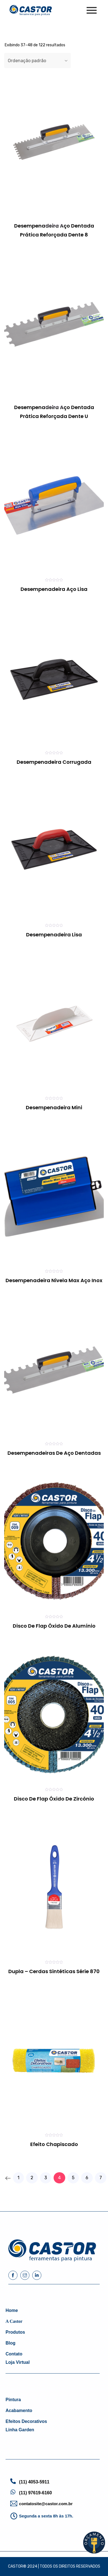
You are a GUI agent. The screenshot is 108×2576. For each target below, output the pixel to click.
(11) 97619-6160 (35, 2492)
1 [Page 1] (18, 2177)
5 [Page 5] (73, 2177)
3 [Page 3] (45, 2177)
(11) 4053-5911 (34, 2482)
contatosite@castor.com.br (46, 2503)
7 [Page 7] (100, 2177)
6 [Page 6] (87, 2177)
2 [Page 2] (32, 2177)
